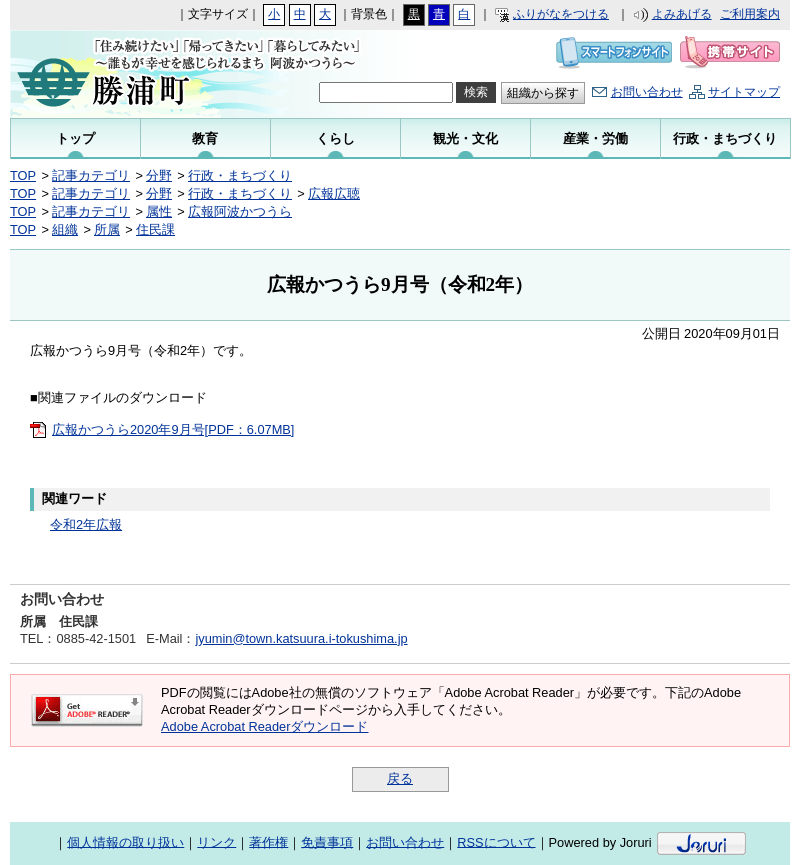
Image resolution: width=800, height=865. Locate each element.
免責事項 (327, 841)
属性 (159, 211)
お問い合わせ (647, 92)
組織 (65, 229)
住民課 (155, 229)
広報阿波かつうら (240, 211)
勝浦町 (142, 74)
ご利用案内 (750, 14)
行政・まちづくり (240, 175)
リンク (216, 841)
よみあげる (682, 14)
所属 (107, 229)
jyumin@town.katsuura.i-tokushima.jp (301, 638)
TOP (23, 175)
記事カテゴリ (91, 175)
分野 (159, 175)
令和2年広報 (86, 524)
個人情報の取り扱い (125, 841)
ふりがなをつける (561, 14)
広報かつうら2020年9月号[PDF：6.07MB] (173, 429)
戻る (400, 778)
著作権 (268, 841)
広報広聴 (334, 193)
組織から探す (543, 93)
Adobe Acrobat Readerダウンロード (264, 726)
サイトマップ (744, 92)
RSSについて (496, 841)
